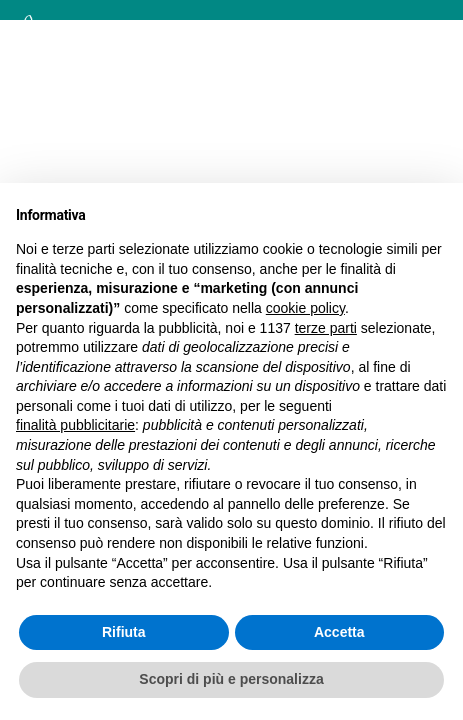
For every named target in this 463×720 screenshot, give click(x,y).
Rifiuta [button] (124, 632)
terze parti (326, 328)
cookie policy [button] (305, 308)
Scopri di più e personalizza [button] (231, 679)
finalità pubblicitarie (75, 425)
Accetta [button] (339, 632)
